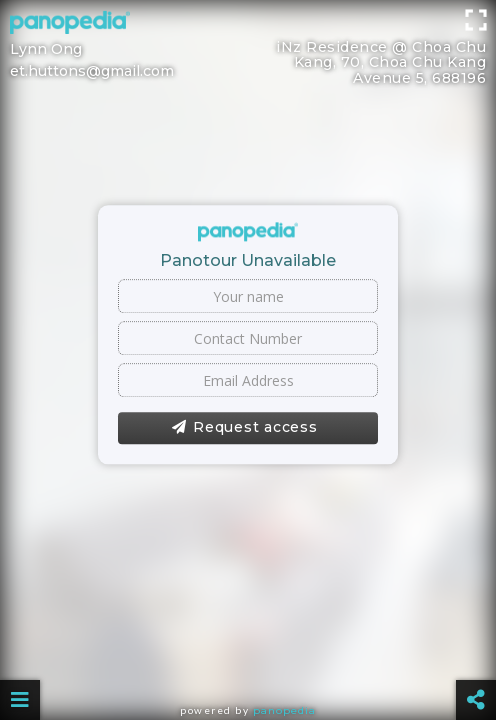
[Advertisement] (248, 45)
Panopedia (284, 710)
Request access (244, 428)
